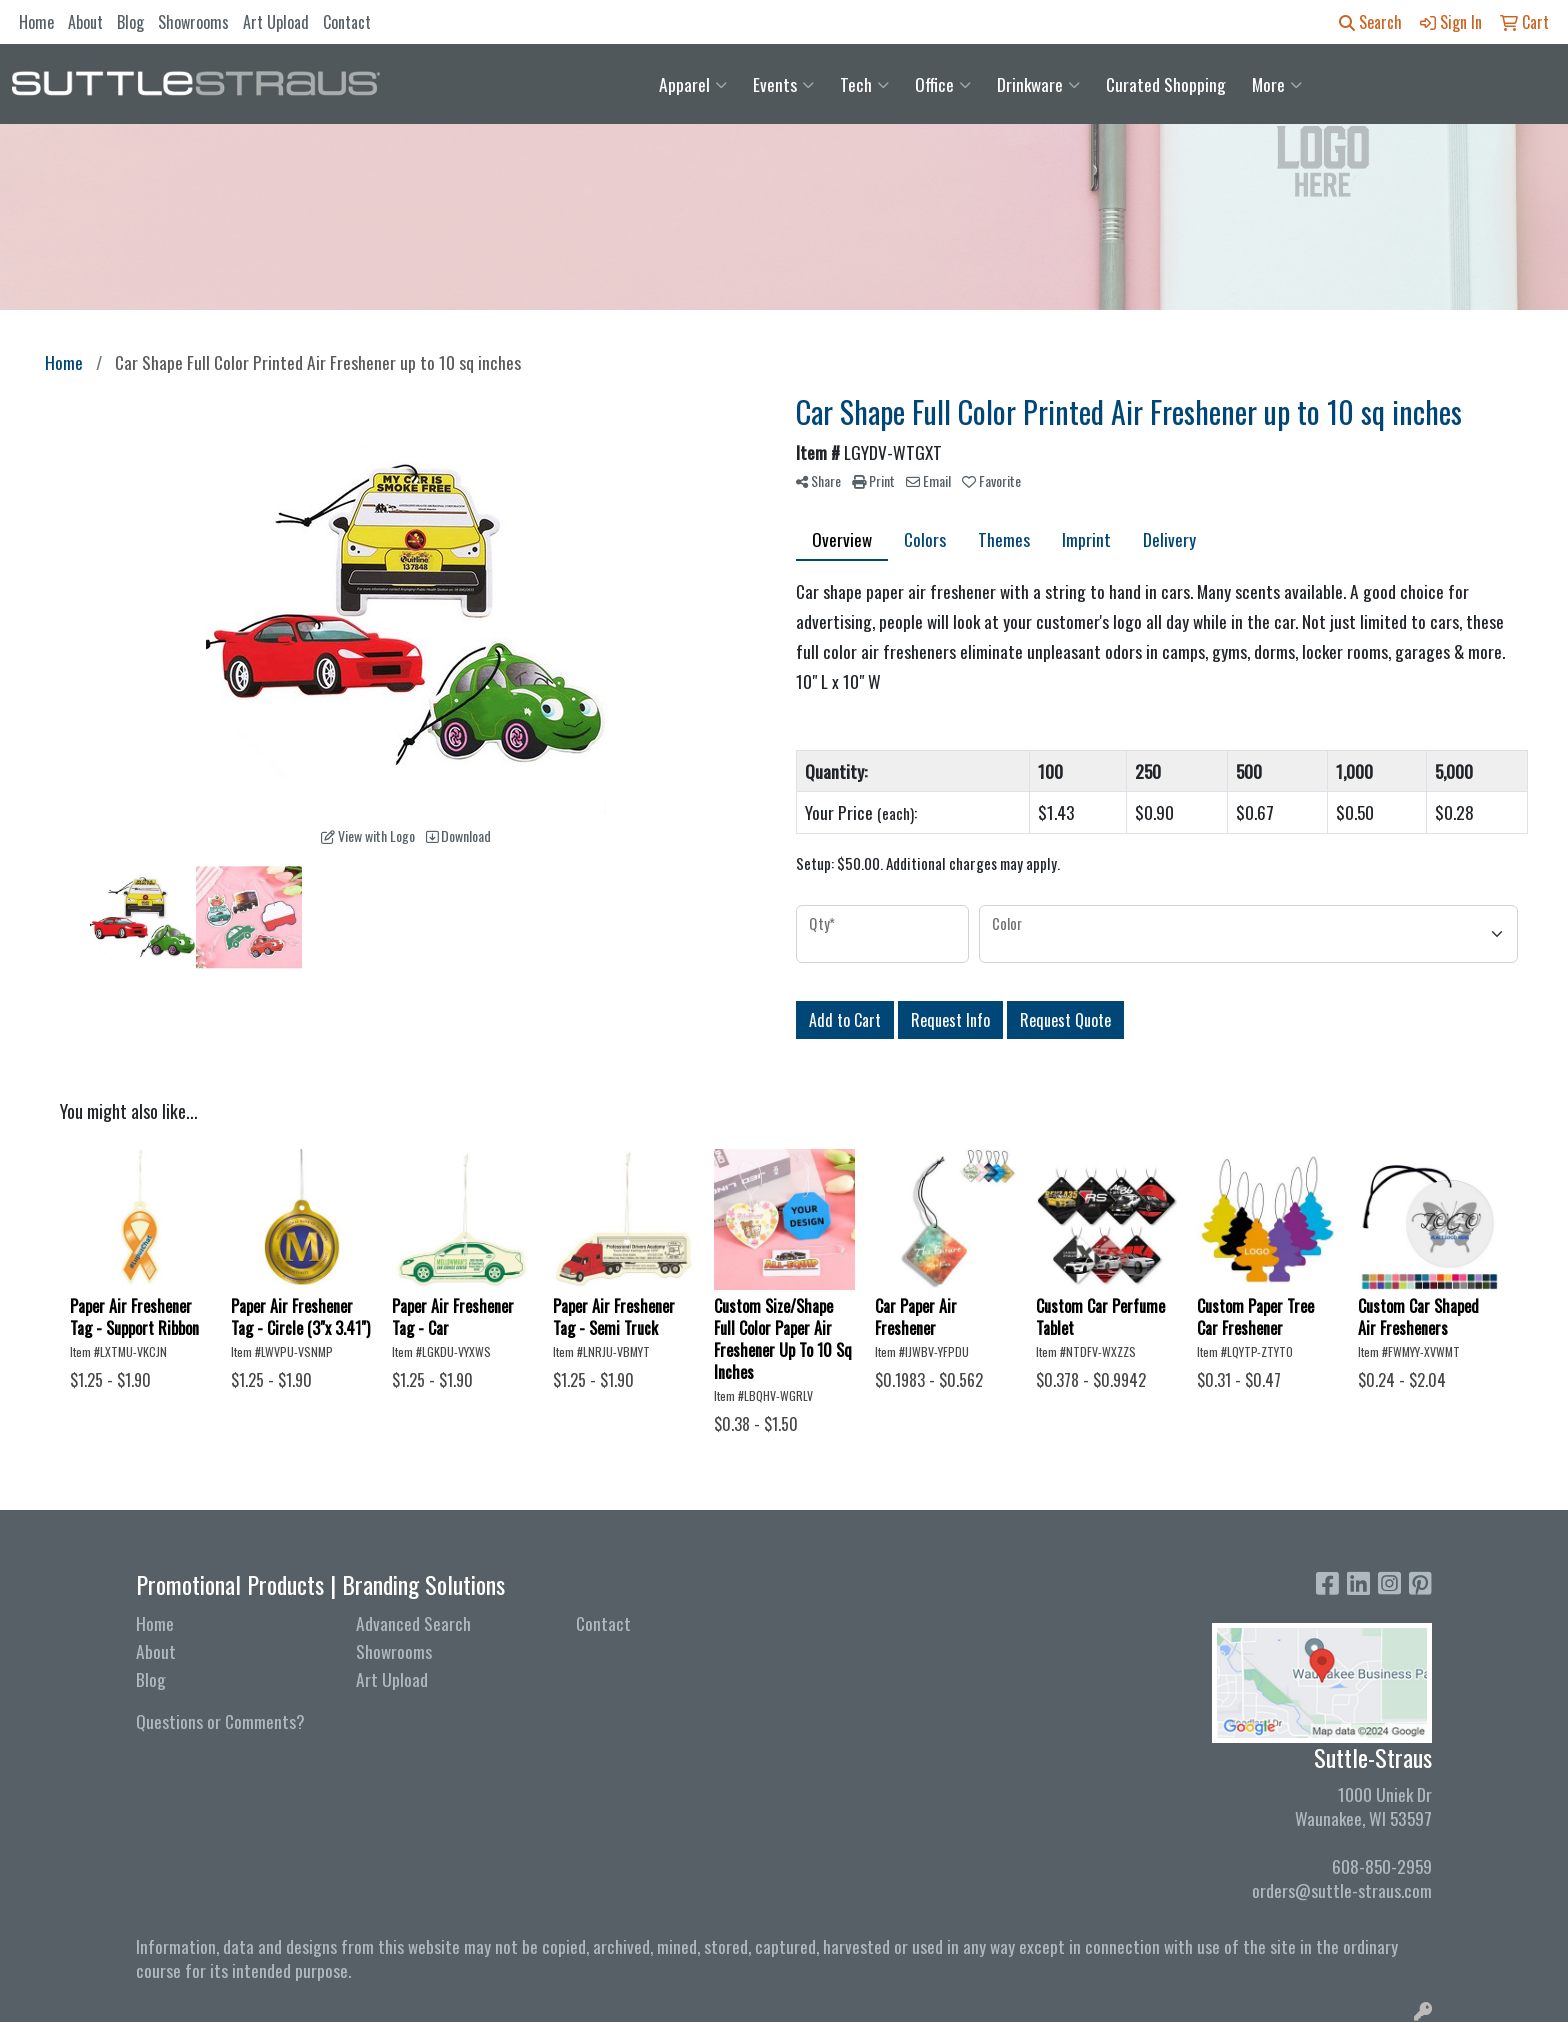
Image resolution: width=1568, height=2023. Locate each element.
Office (943, 84)
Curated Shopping (1166, 84)
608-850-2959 (1382, 1866)
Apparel (693, 84)
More (1277, 84)
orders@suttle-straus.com (1342, 1890)
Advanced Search (413, 1623)
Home (36, 22)
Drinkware (1038, 84)
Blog (130, 22)
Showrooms (193, 22)
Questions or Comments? (220, 1721)
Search (1370, 22)
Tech (864, 84)
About (85, 22)
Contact (347, 22)
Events (783, 84)
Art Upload (276, 22)
